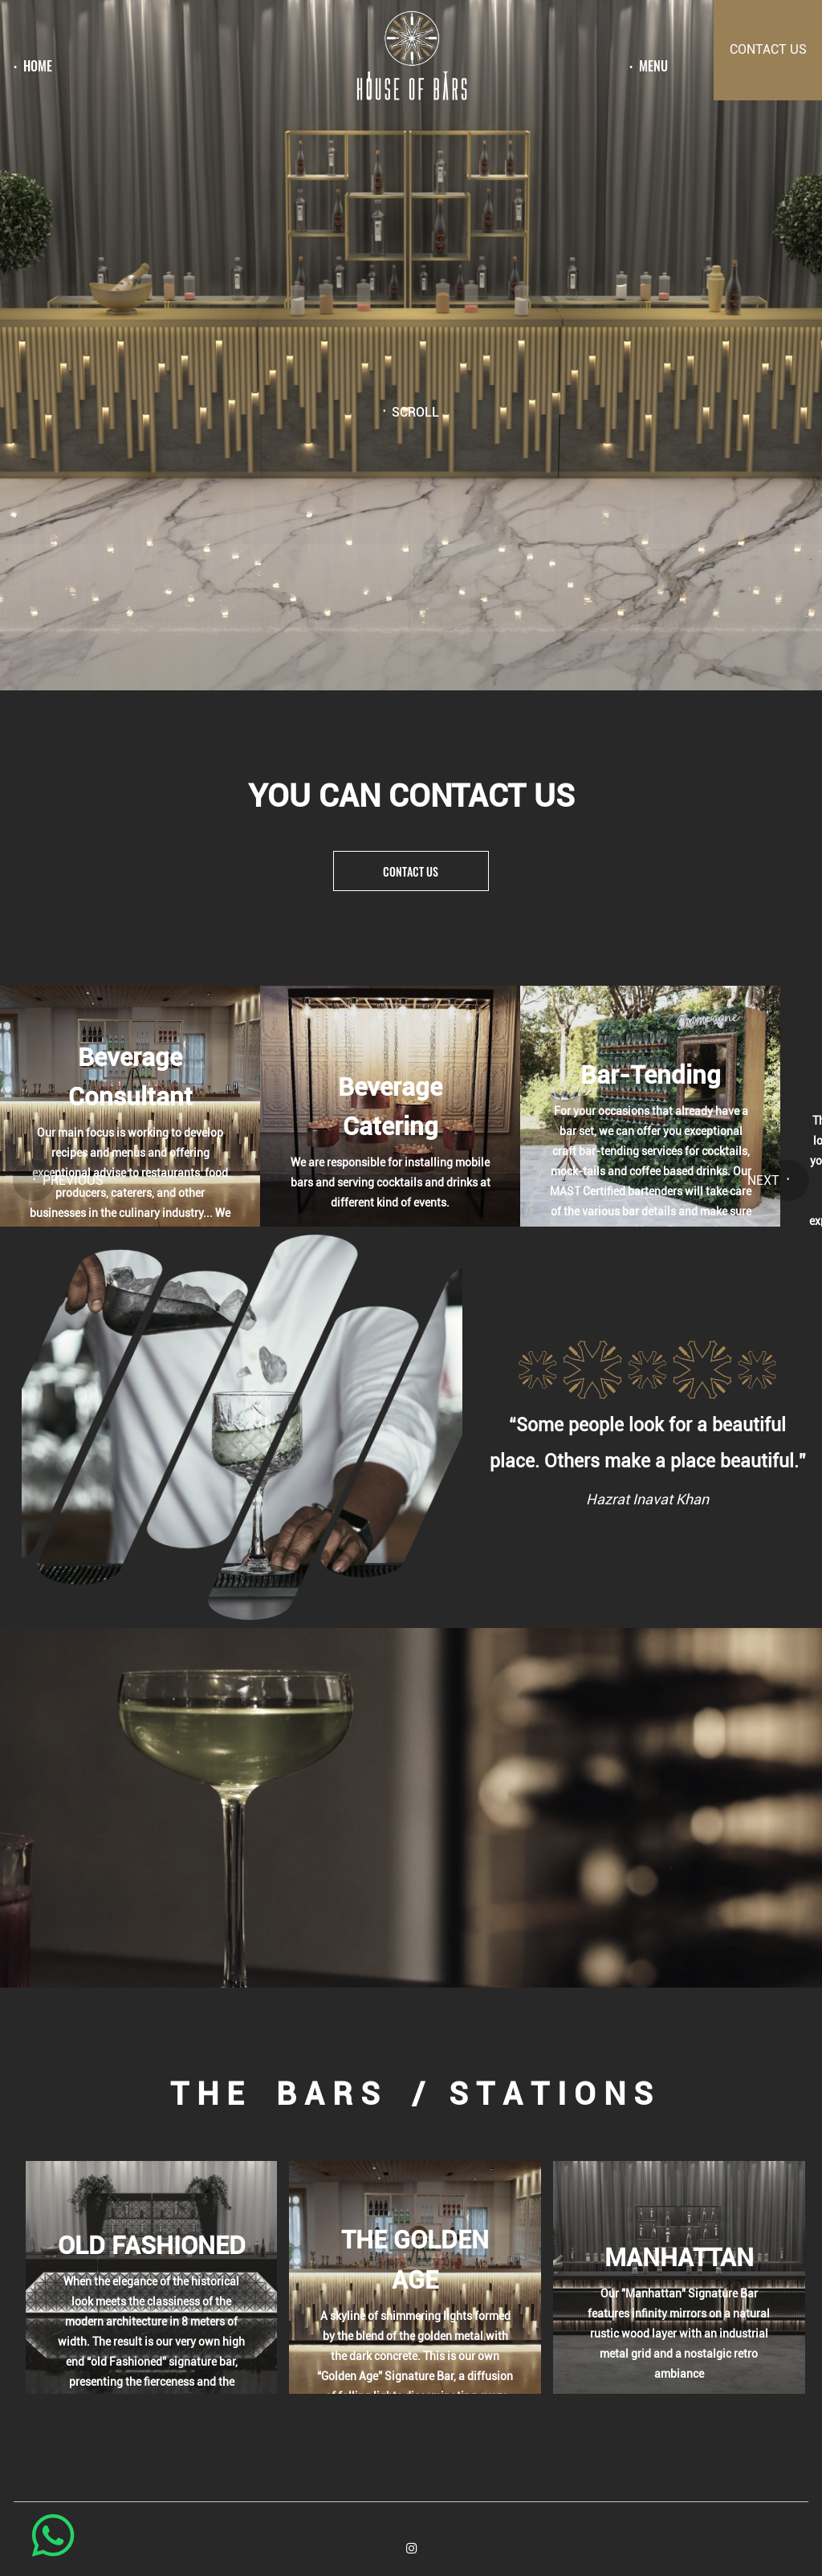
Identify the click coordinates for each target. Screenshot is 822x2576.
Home (37, 67)
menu (653, 67)
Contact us (410, 871)
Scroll (415, 412)
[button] (35, 1178)
